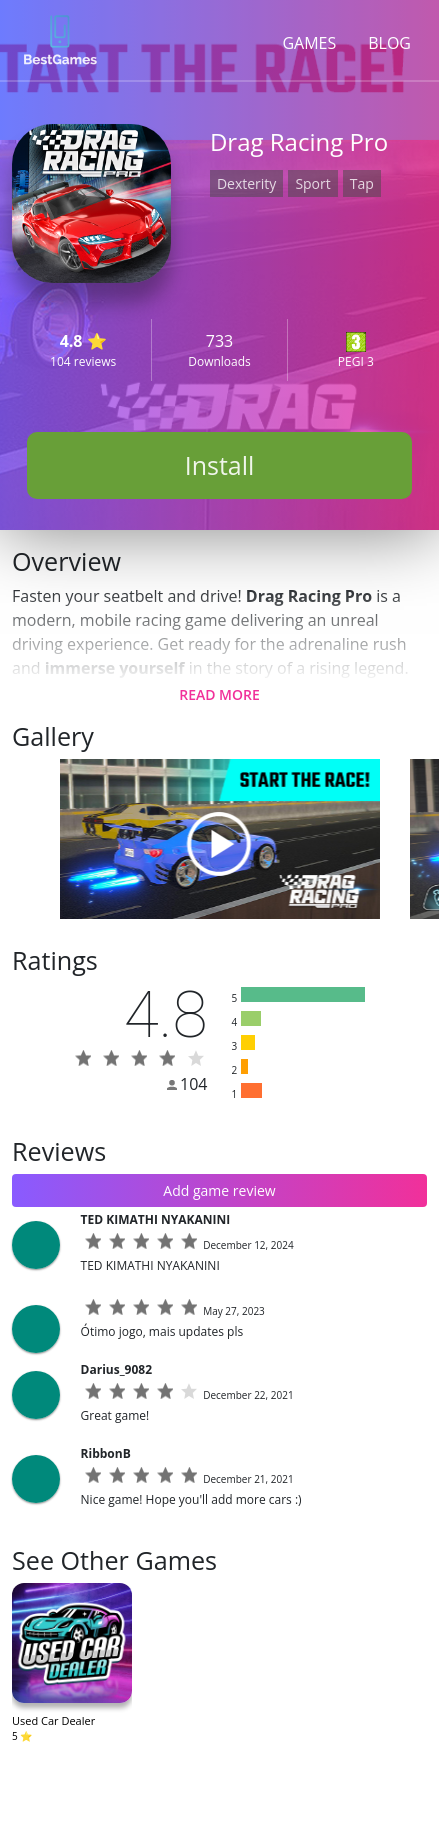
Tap (362, 183)
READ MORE (219, 694)
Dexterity (246, 183)
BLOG (389, 43)
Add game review (219, 1190)
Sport (312, 183)
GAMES (309, 43)
